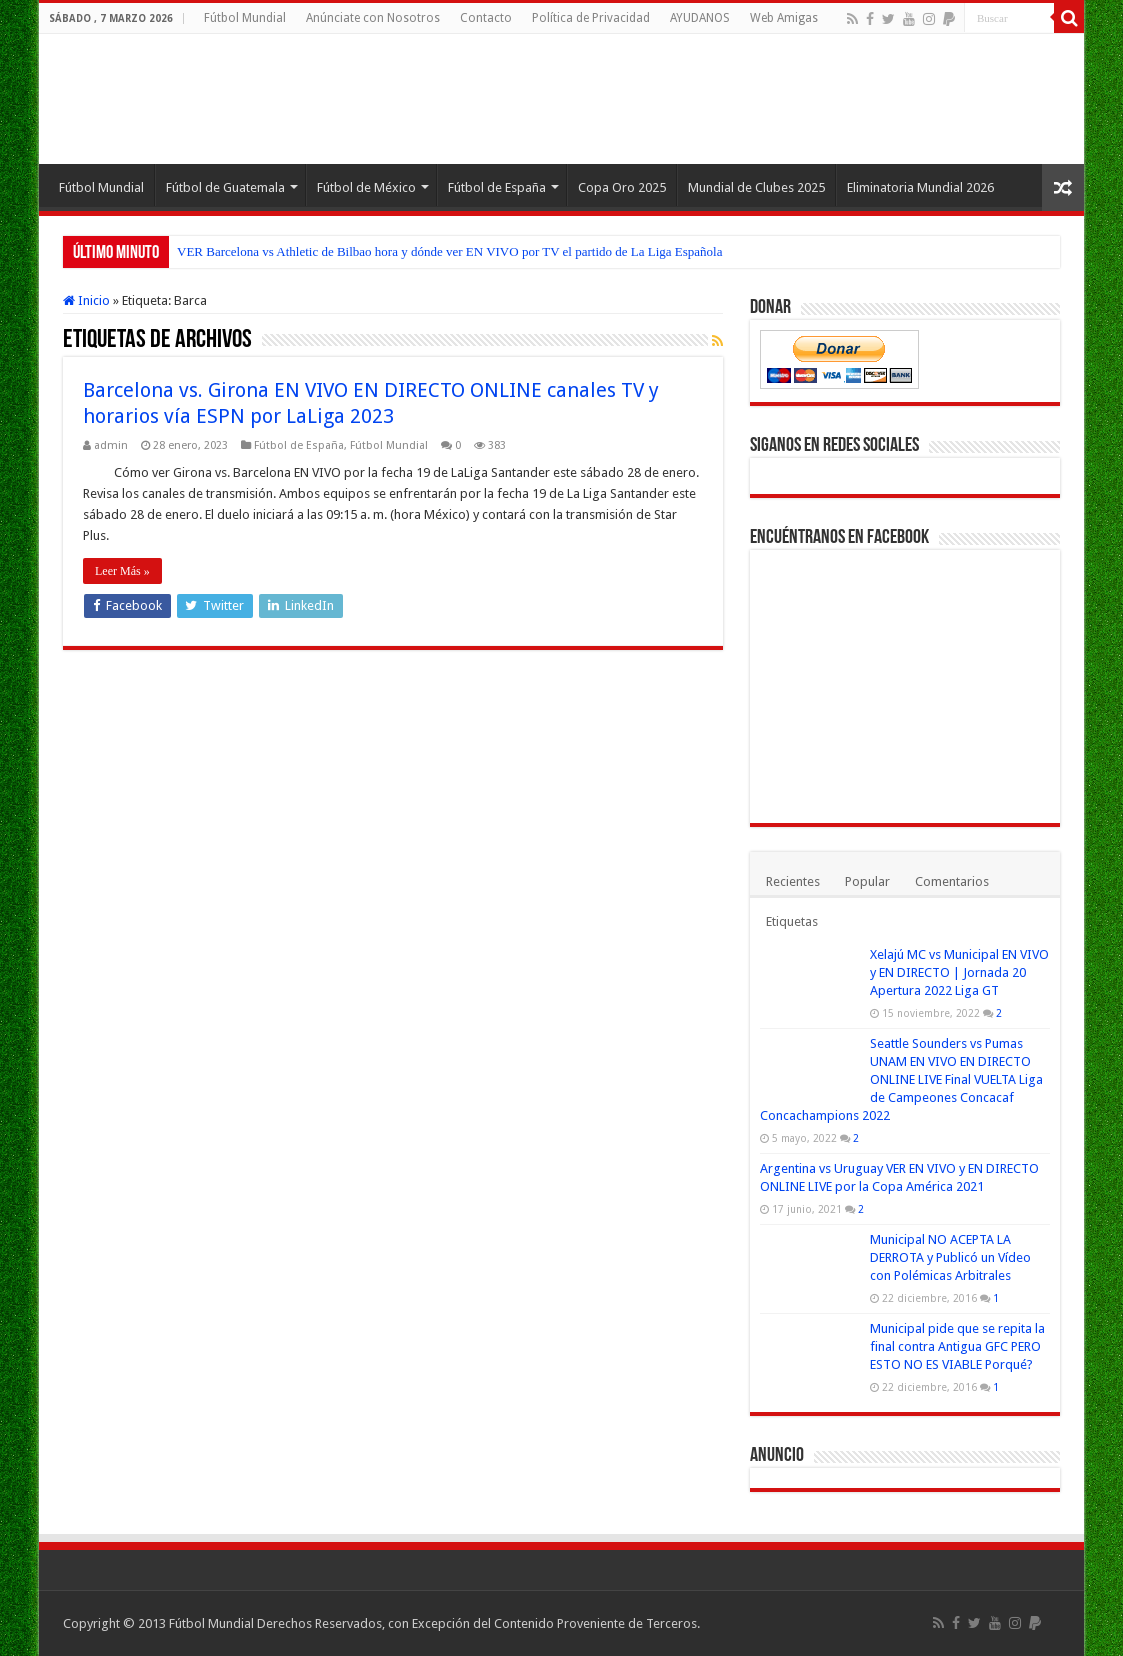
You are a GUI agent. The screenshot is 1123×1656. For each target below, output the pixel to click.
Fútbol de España (497, 187)
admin (111, 445)
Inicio (86, 300)
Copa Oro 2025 (622, 187)
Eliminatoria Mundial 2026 (920, 187)
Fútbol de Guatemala (225, 187)
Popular (867, 881)
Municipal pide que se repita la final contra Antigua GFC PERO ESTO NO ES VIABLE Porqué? (957, 1346)
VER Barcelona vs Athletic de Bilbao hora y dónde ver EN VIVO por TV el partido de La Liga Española (450, 251)
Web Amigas (784, 18)
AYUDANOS (700, 18)
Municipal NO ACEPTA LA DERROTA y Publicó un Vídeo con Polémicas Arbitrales (950, 1257)
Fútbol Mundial (245, 18)
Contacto (486, 18)
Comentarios (952, 881)
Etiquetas (792, 921)
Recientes (793, 881)
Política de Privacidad (591, 18)
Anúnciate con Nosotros (373, 18)
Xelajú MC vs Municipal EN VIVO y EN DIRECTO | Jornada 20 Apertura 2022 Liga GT (959, 972)
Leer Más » (122, 571)
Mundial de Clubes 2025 (756, 187)
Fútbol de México (366, 187)
